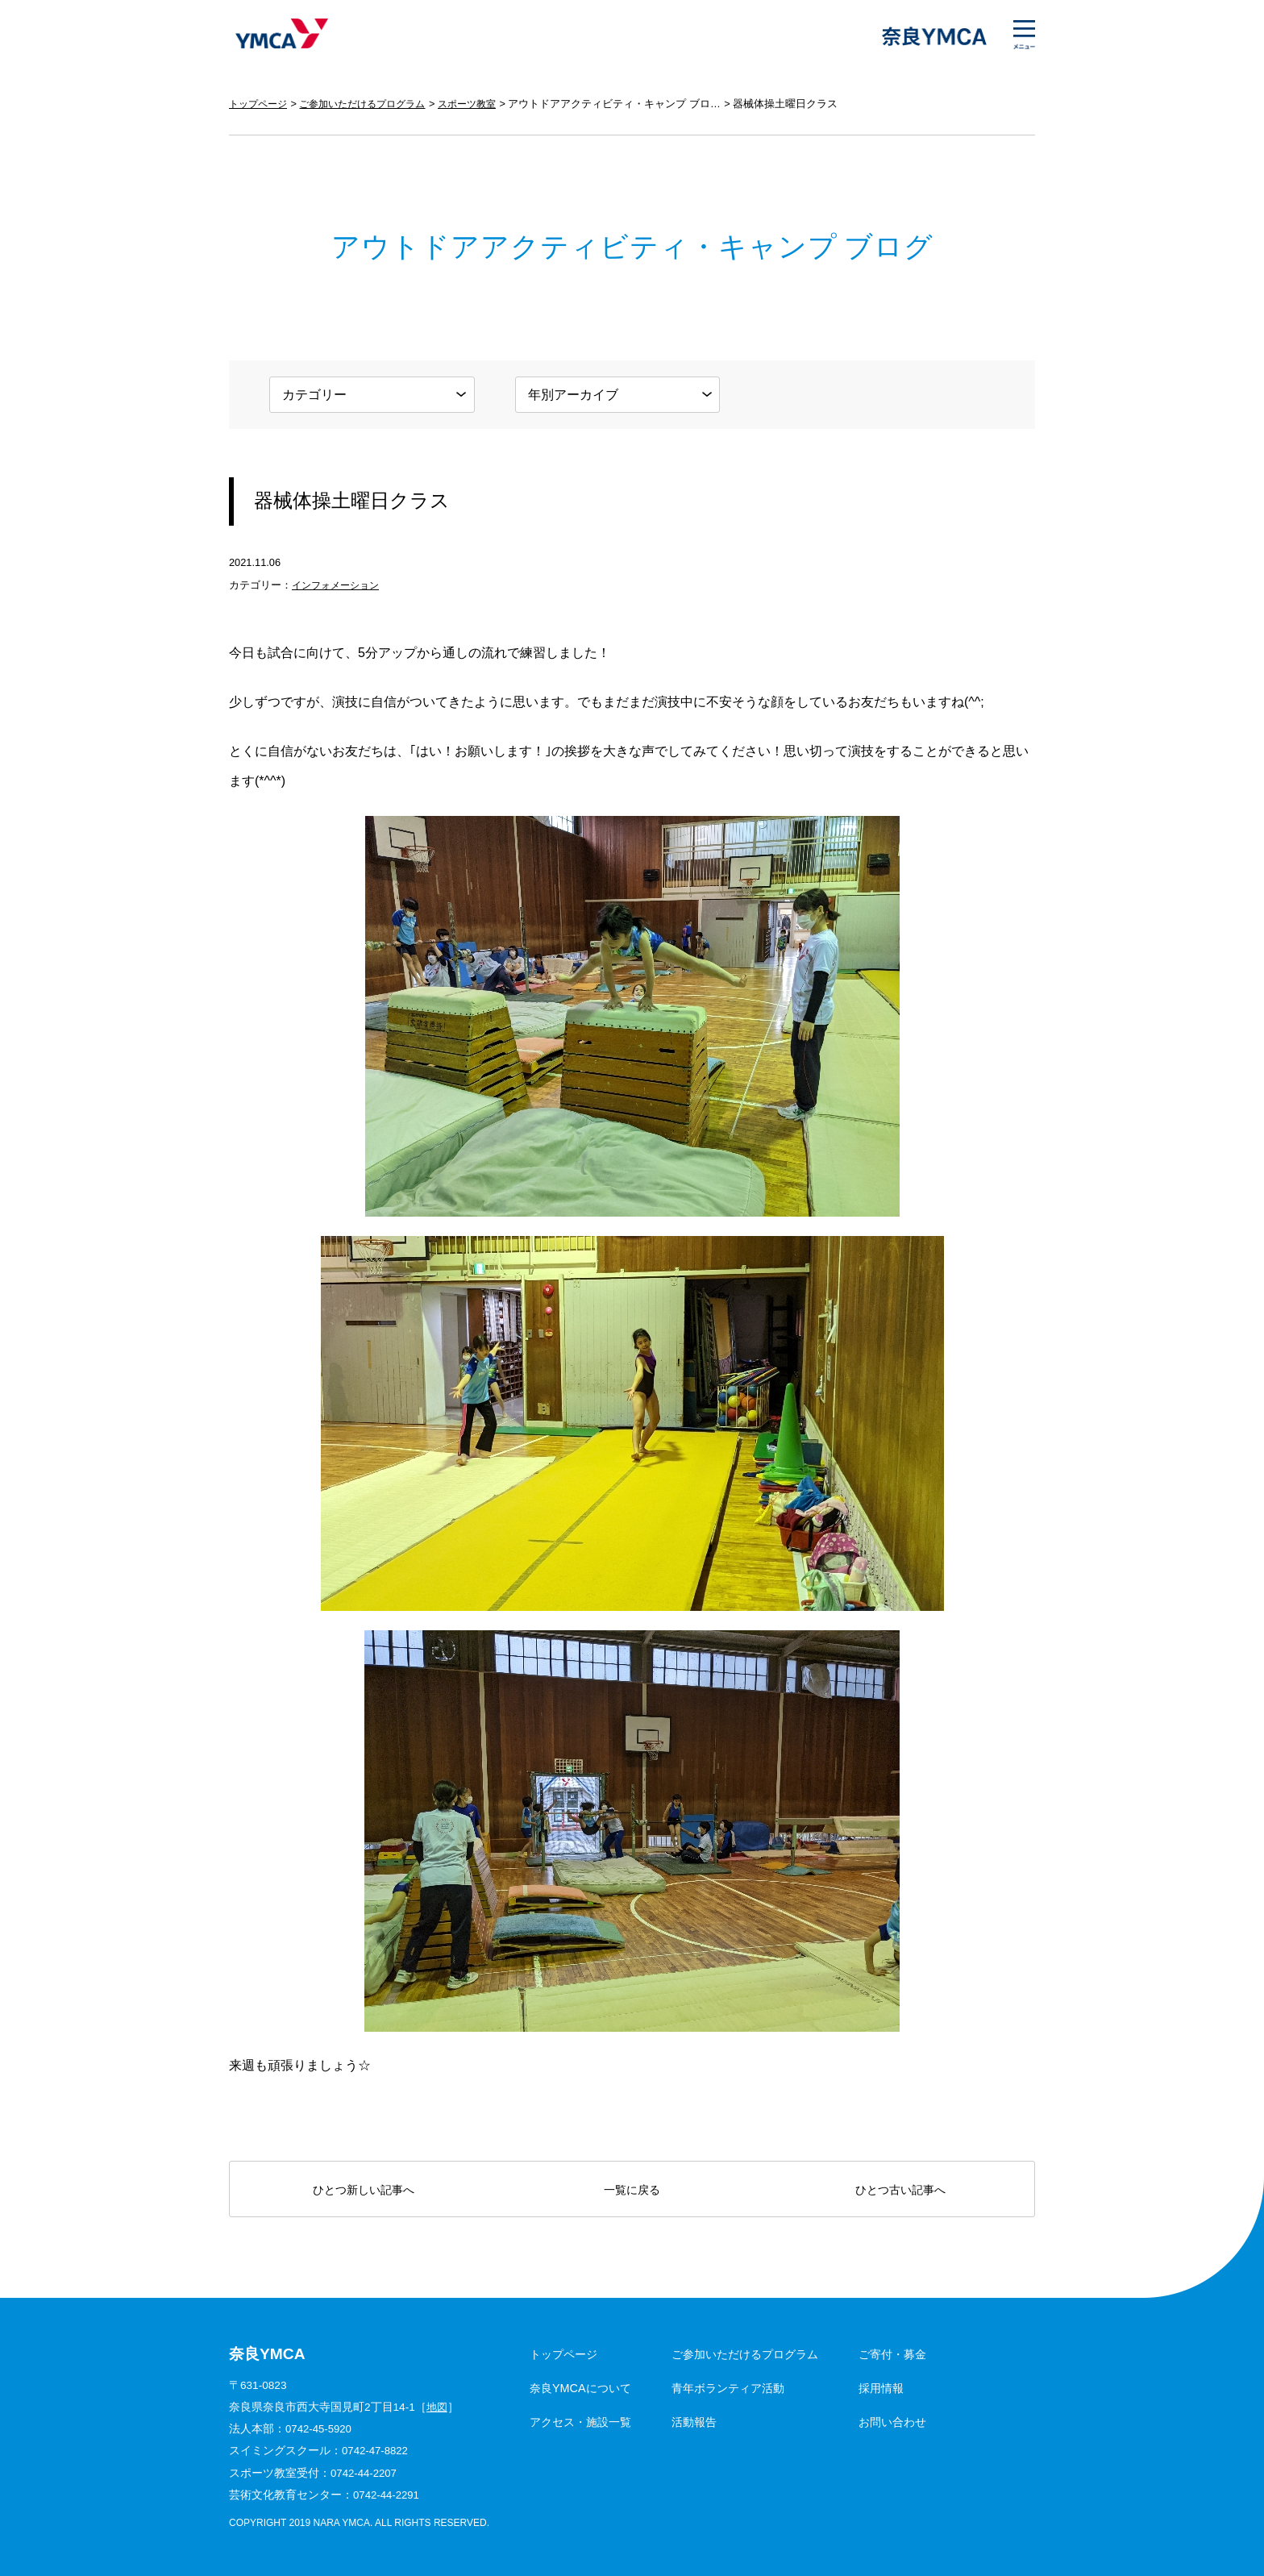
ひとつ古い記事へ (900, 2189)
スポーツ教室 (484, 104)
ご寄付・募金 (892, 2354)
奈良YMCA (279, 36)
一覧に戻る (632, 2189)
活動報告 (694, 2422)
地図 (437, 2407)
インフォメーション (339, 585)
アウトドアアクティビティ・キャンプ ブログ (634, 104)
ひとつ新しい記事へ (363, 2189)
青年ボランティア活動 (728, 2388)
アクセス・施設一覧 (580, 2422)
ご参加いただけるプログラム (372, 104)
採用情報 (881, 2388)
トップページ (260, 104)
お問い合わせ (892, 2422)
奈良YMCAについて (580, 2388)
